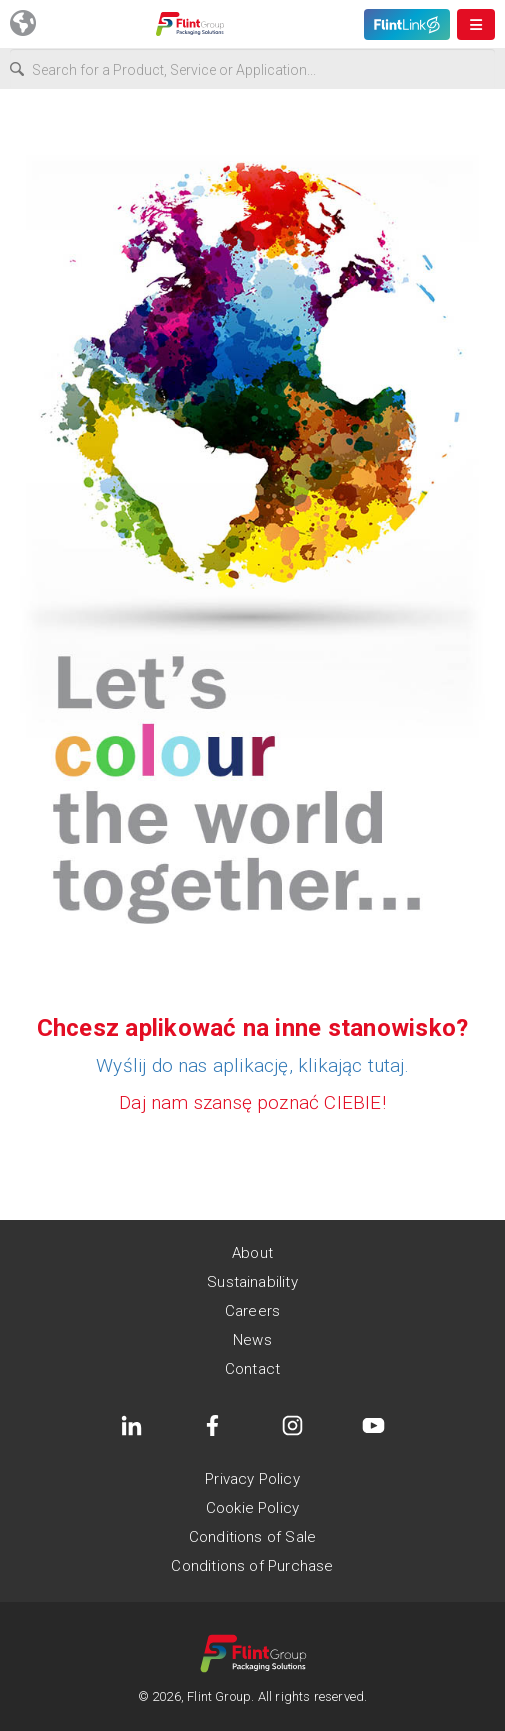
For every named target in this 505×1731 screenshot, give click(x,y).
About (252, 1253)
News (252, 1340)
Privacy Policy (252, 1479)
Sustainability (252, 1282)
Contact (252, 1369)
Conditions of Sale (252, 1537)
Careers (252, 1311)
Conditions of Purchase (252, 1566)
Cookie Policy (252, 1508)
